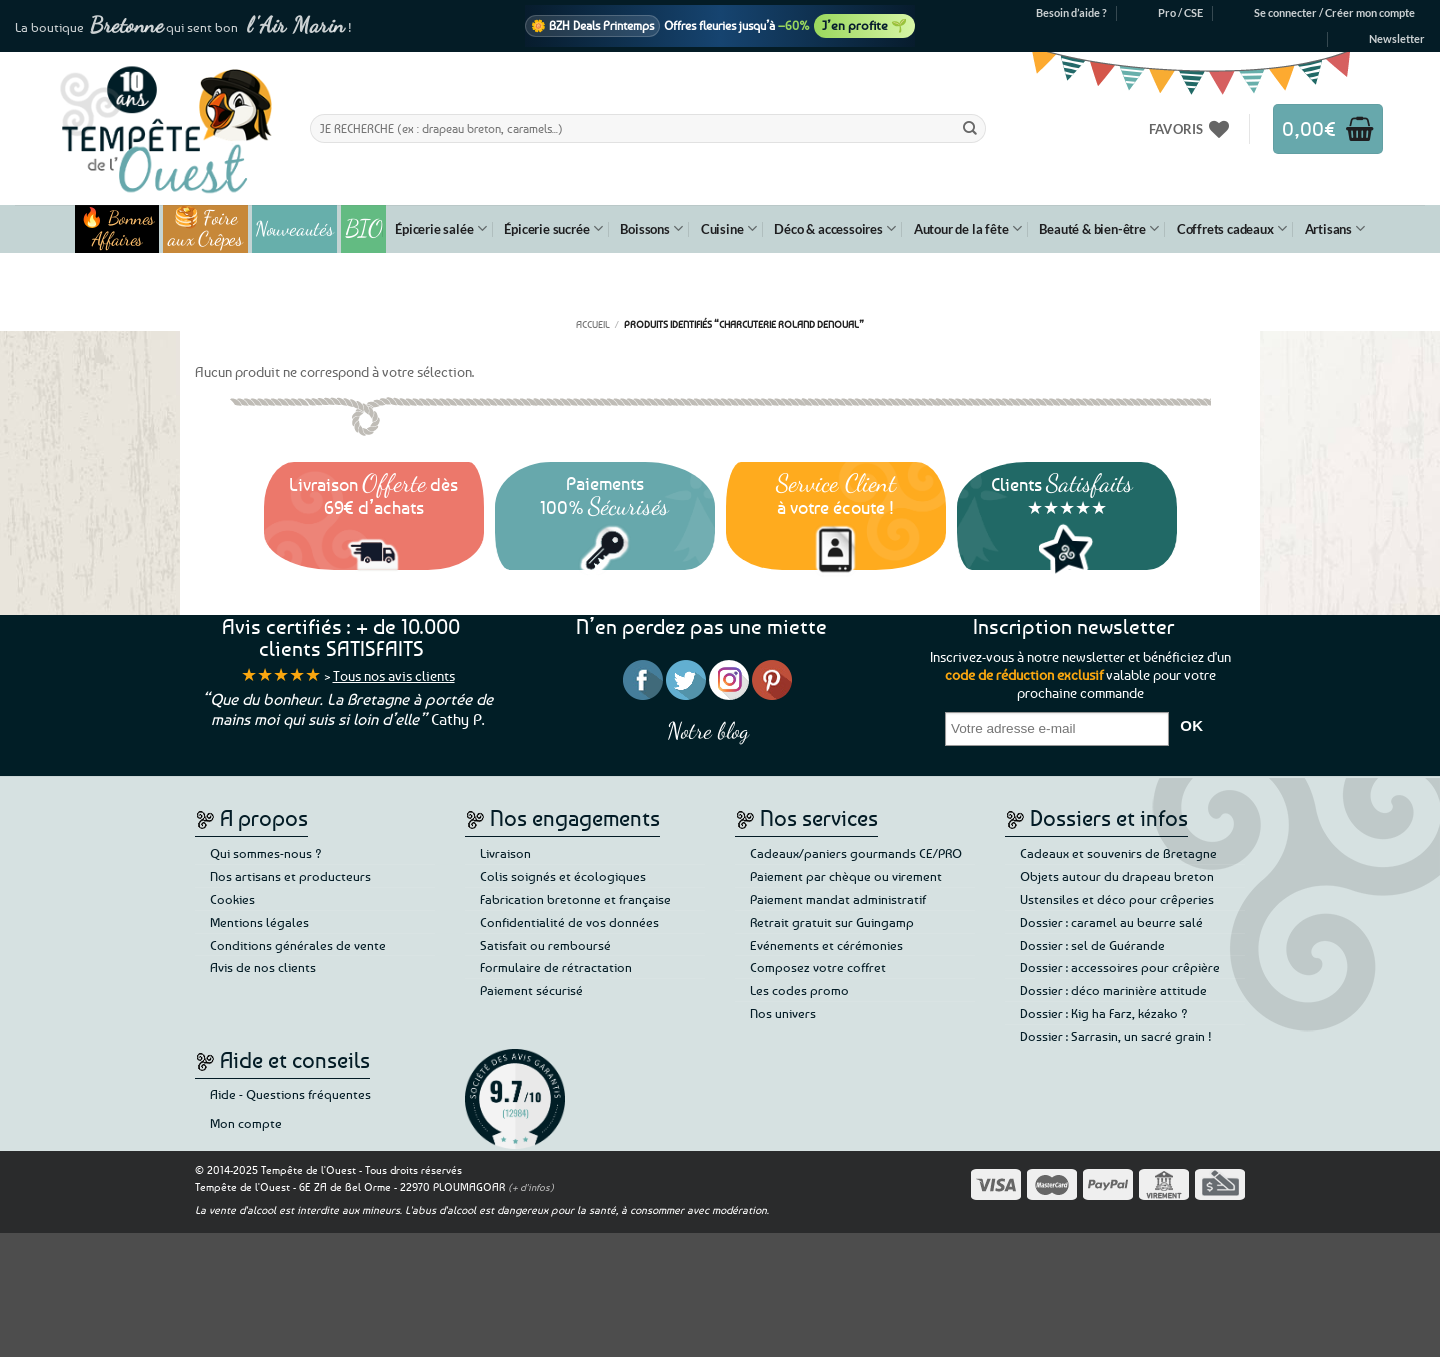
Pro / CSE (1180, 12)
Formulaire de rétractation (556, 967)
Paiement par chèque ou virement (846, 876)
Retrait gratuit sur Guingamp (832, 922)
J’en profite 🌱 (864, 25)
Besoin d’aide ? (1071, 12)
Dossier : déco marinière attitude (1113, 990)
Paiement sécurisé (531, 990)
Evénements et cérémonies (826, 945)
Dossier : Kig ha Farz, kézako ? (1104, 1013)
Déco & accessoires (834, 228)
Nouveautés (294, 229)
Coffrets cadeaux (1232, 228)
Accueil (593, 324)
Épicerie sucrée (553, 228)
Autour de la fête (968, 228)
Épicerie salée (440, 228)
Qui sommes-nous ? (266, 853)
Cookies (232, 899)
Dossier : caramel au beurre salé (1111, 922)
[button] (1334, 13)
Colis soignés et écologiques (563, 876)
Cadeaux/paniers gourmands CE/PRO (856, 853)
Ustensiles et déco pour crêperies (1117, 899)
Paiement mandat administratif (838, 899)
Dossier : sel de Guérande (1092, 945)
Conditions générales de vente (298, 945)
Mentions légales (259, 922)
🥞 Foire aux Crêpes (205, 229)
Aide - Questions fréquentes (290, 1094)
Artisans (1335, 228)
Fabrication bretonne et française (575, 899)
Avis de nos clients (263, 967)
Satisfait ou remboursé (545, 945)
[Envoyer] (970, 128)
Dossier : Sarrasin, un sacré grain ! (1116, 1036)
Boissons (651, 228)
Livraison (505, 853)
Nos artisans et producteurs (290, 876)
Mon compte (246, 1123)
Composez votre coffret (818, 967)
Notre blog (708, 730)
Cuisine (729, 228)
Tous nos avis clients (394, 675)
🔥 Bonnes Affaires (117, 229)
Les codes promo (799, 990)
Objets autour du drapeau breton (1117, 876)
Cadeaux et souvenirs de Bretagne (1118, 853)
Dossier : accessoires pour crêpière (1120, 967)
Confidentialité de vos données (569, 922)
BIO (364, 228)
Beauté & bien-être (1098, 228)
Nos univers (783, 1013)
